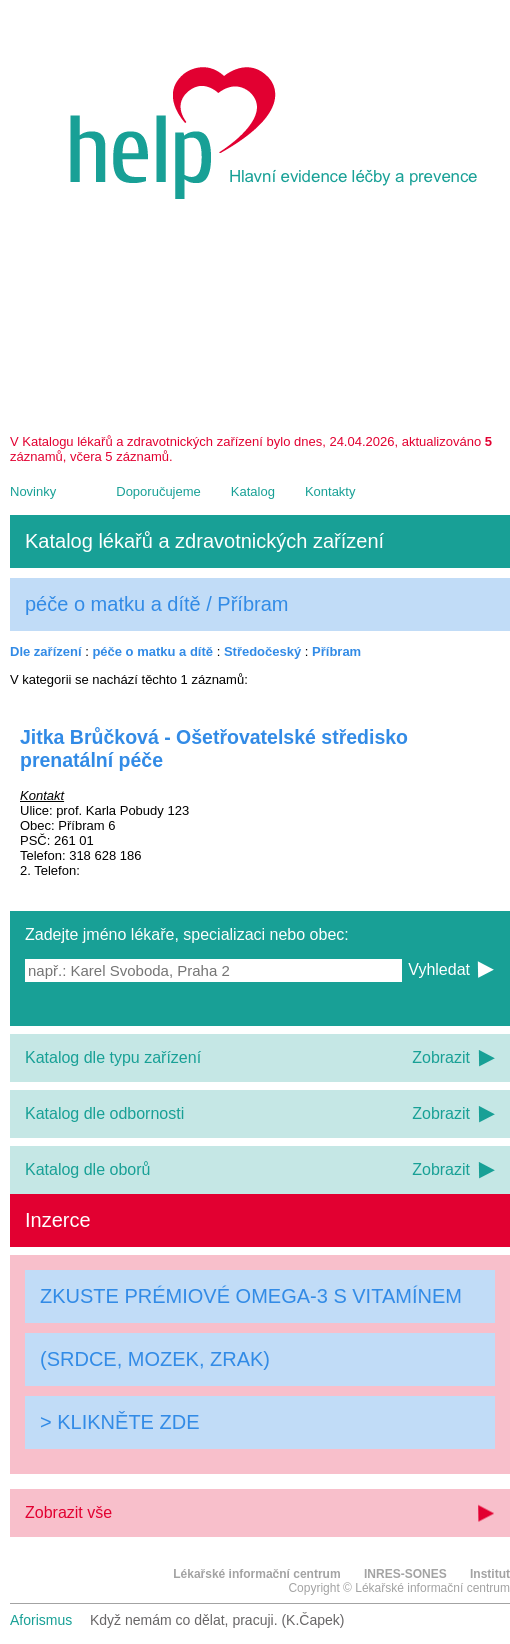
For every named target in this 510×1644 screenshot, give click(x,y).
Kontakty (330, 491)
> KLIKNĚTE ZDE (120, 1422)
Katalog (253, 491)
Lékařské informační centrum (256, 1574)
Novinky (33, 491)
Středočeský (262, 651)
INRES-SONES (405, 1574)
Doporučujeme (158, 491)
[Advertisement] (260, 324)
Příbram (336, 651)
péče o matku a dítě (152, 651)
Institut (490, 1574)
